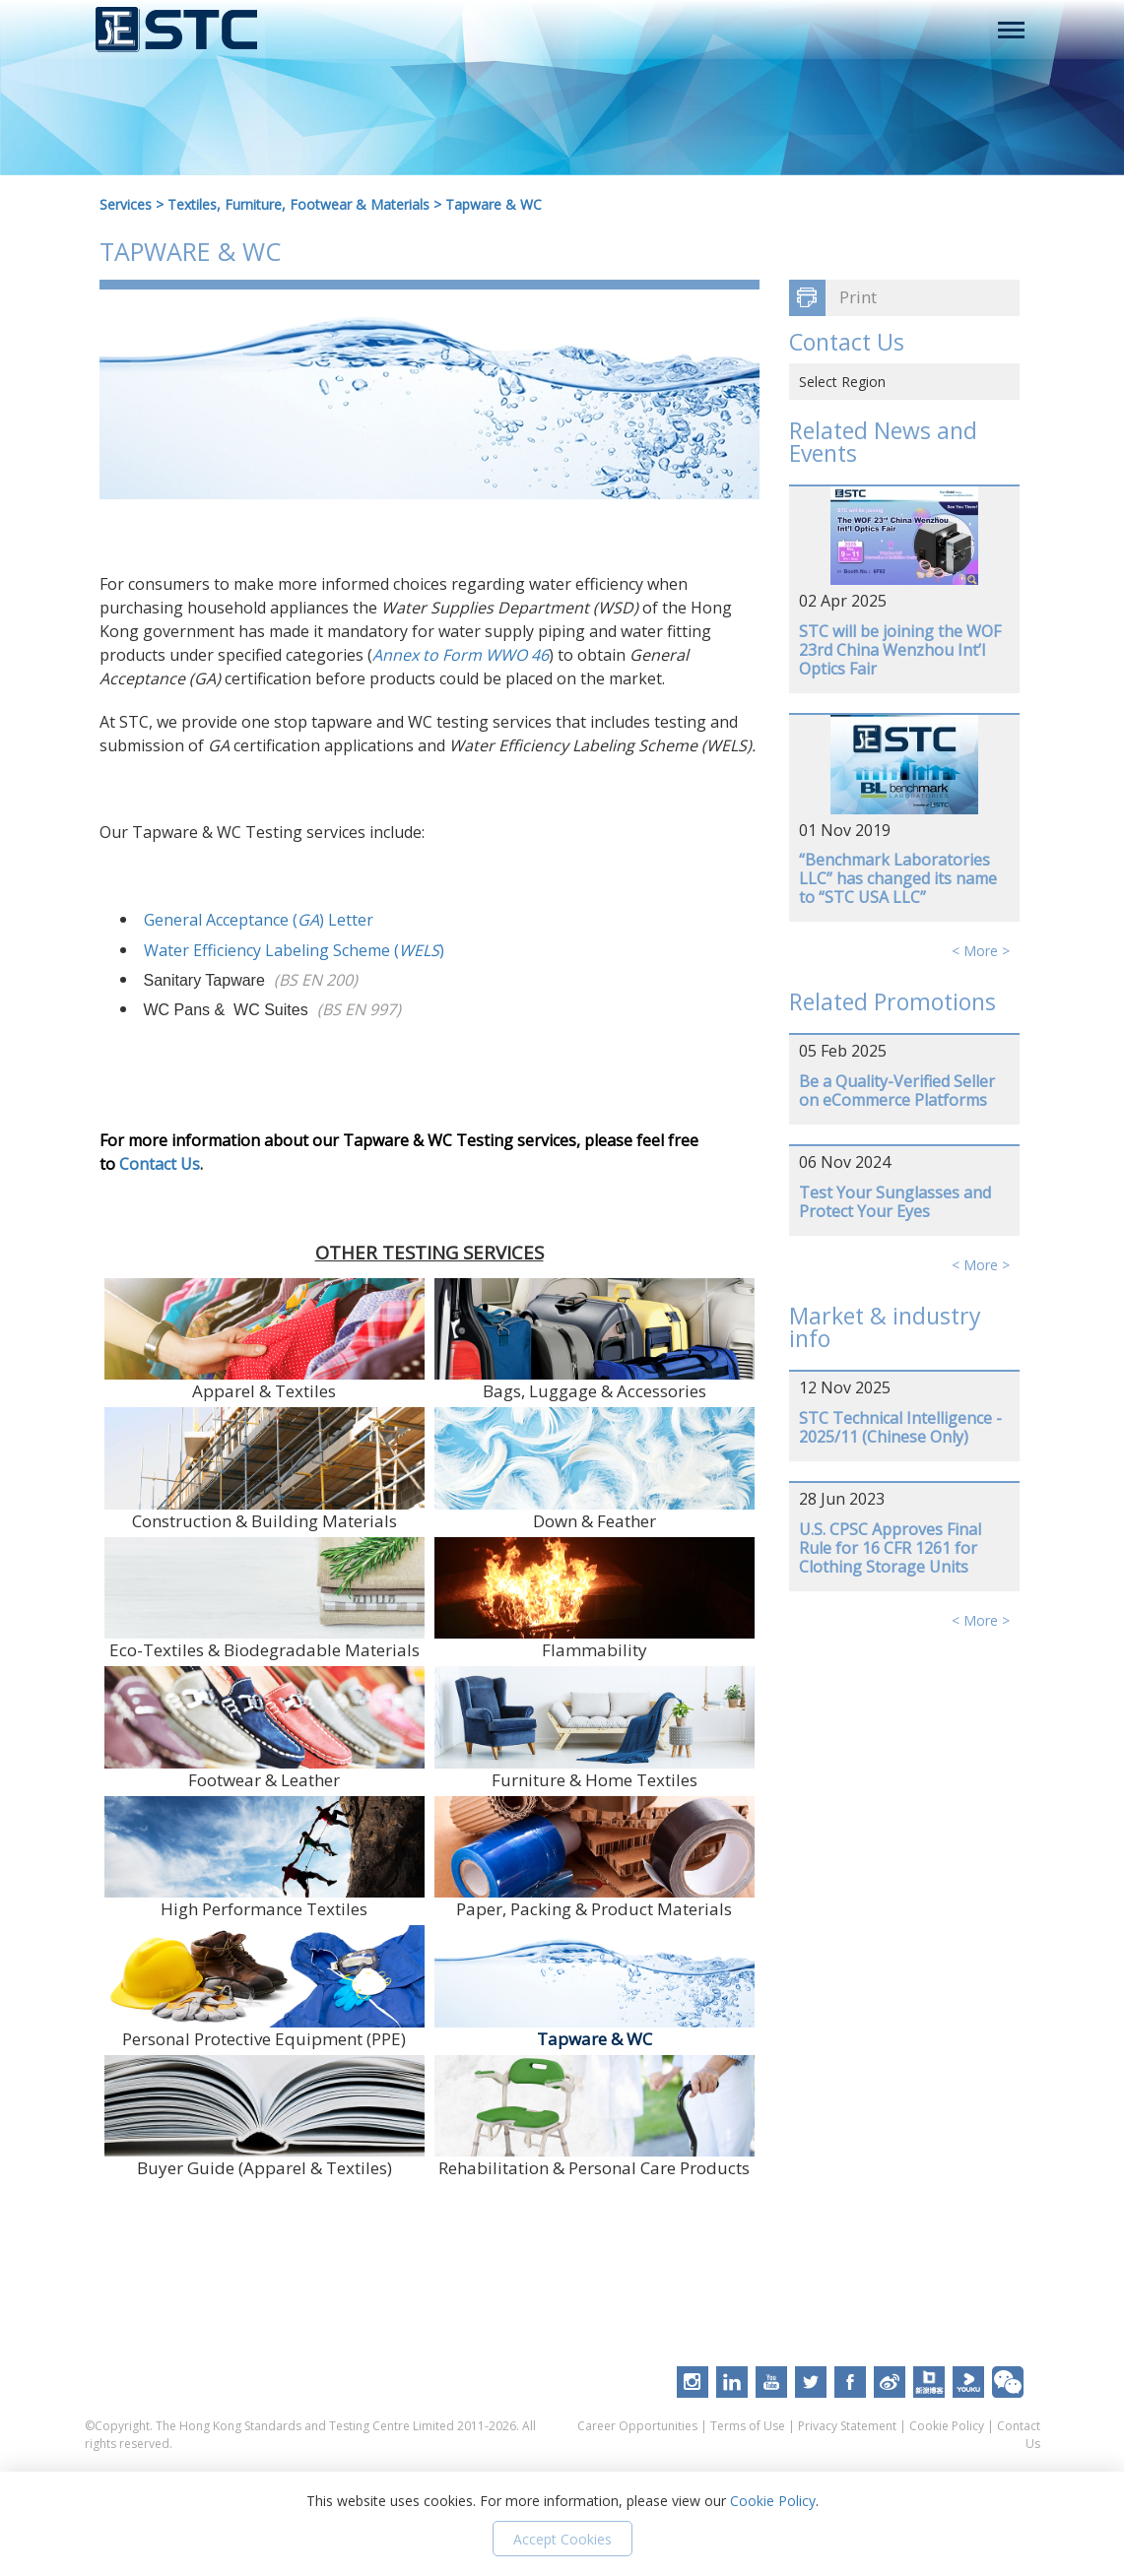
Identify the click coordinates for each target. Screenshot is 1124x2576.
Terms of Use (747, 2425)
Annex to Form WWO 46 (460, 655)
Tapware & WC (493, 204)
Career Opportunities (637, 2425)
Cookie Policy (946, 2425)
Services (125, 204)
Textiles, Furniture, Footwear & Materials (298, 204)
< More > (981, 950)
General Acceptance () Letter (258, 920)
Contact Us (159, 1164)
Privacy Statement (847, 2425)
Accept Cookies (562, 2539)
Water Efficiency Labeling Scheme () (294, 950)
